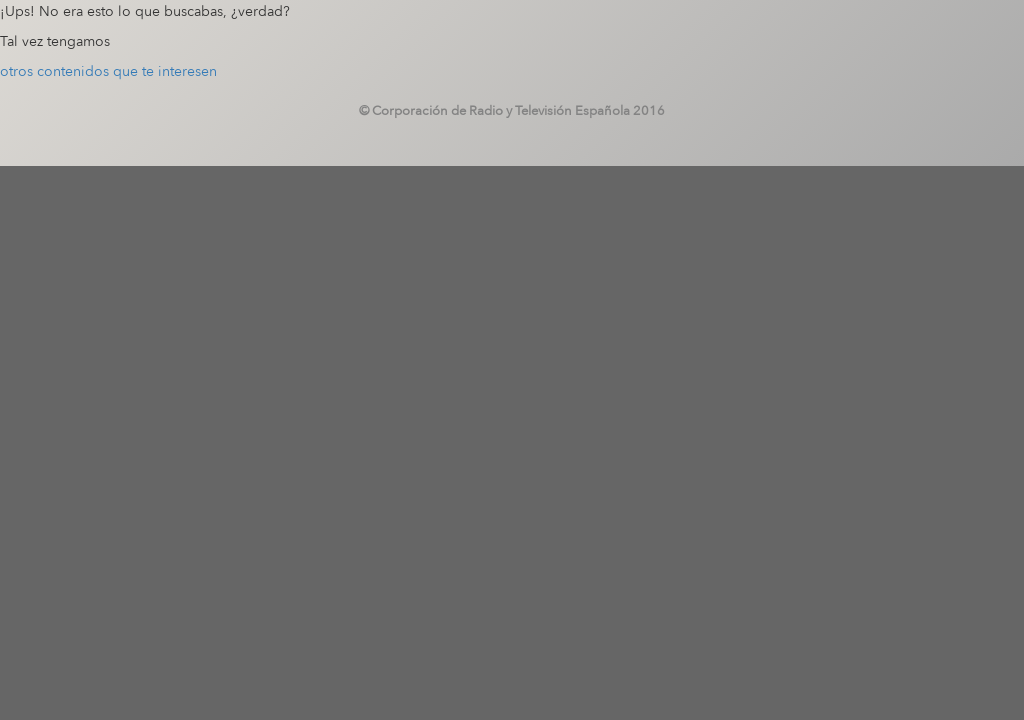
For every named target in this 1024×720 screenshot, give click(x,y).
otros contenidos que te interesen (108, 71)
